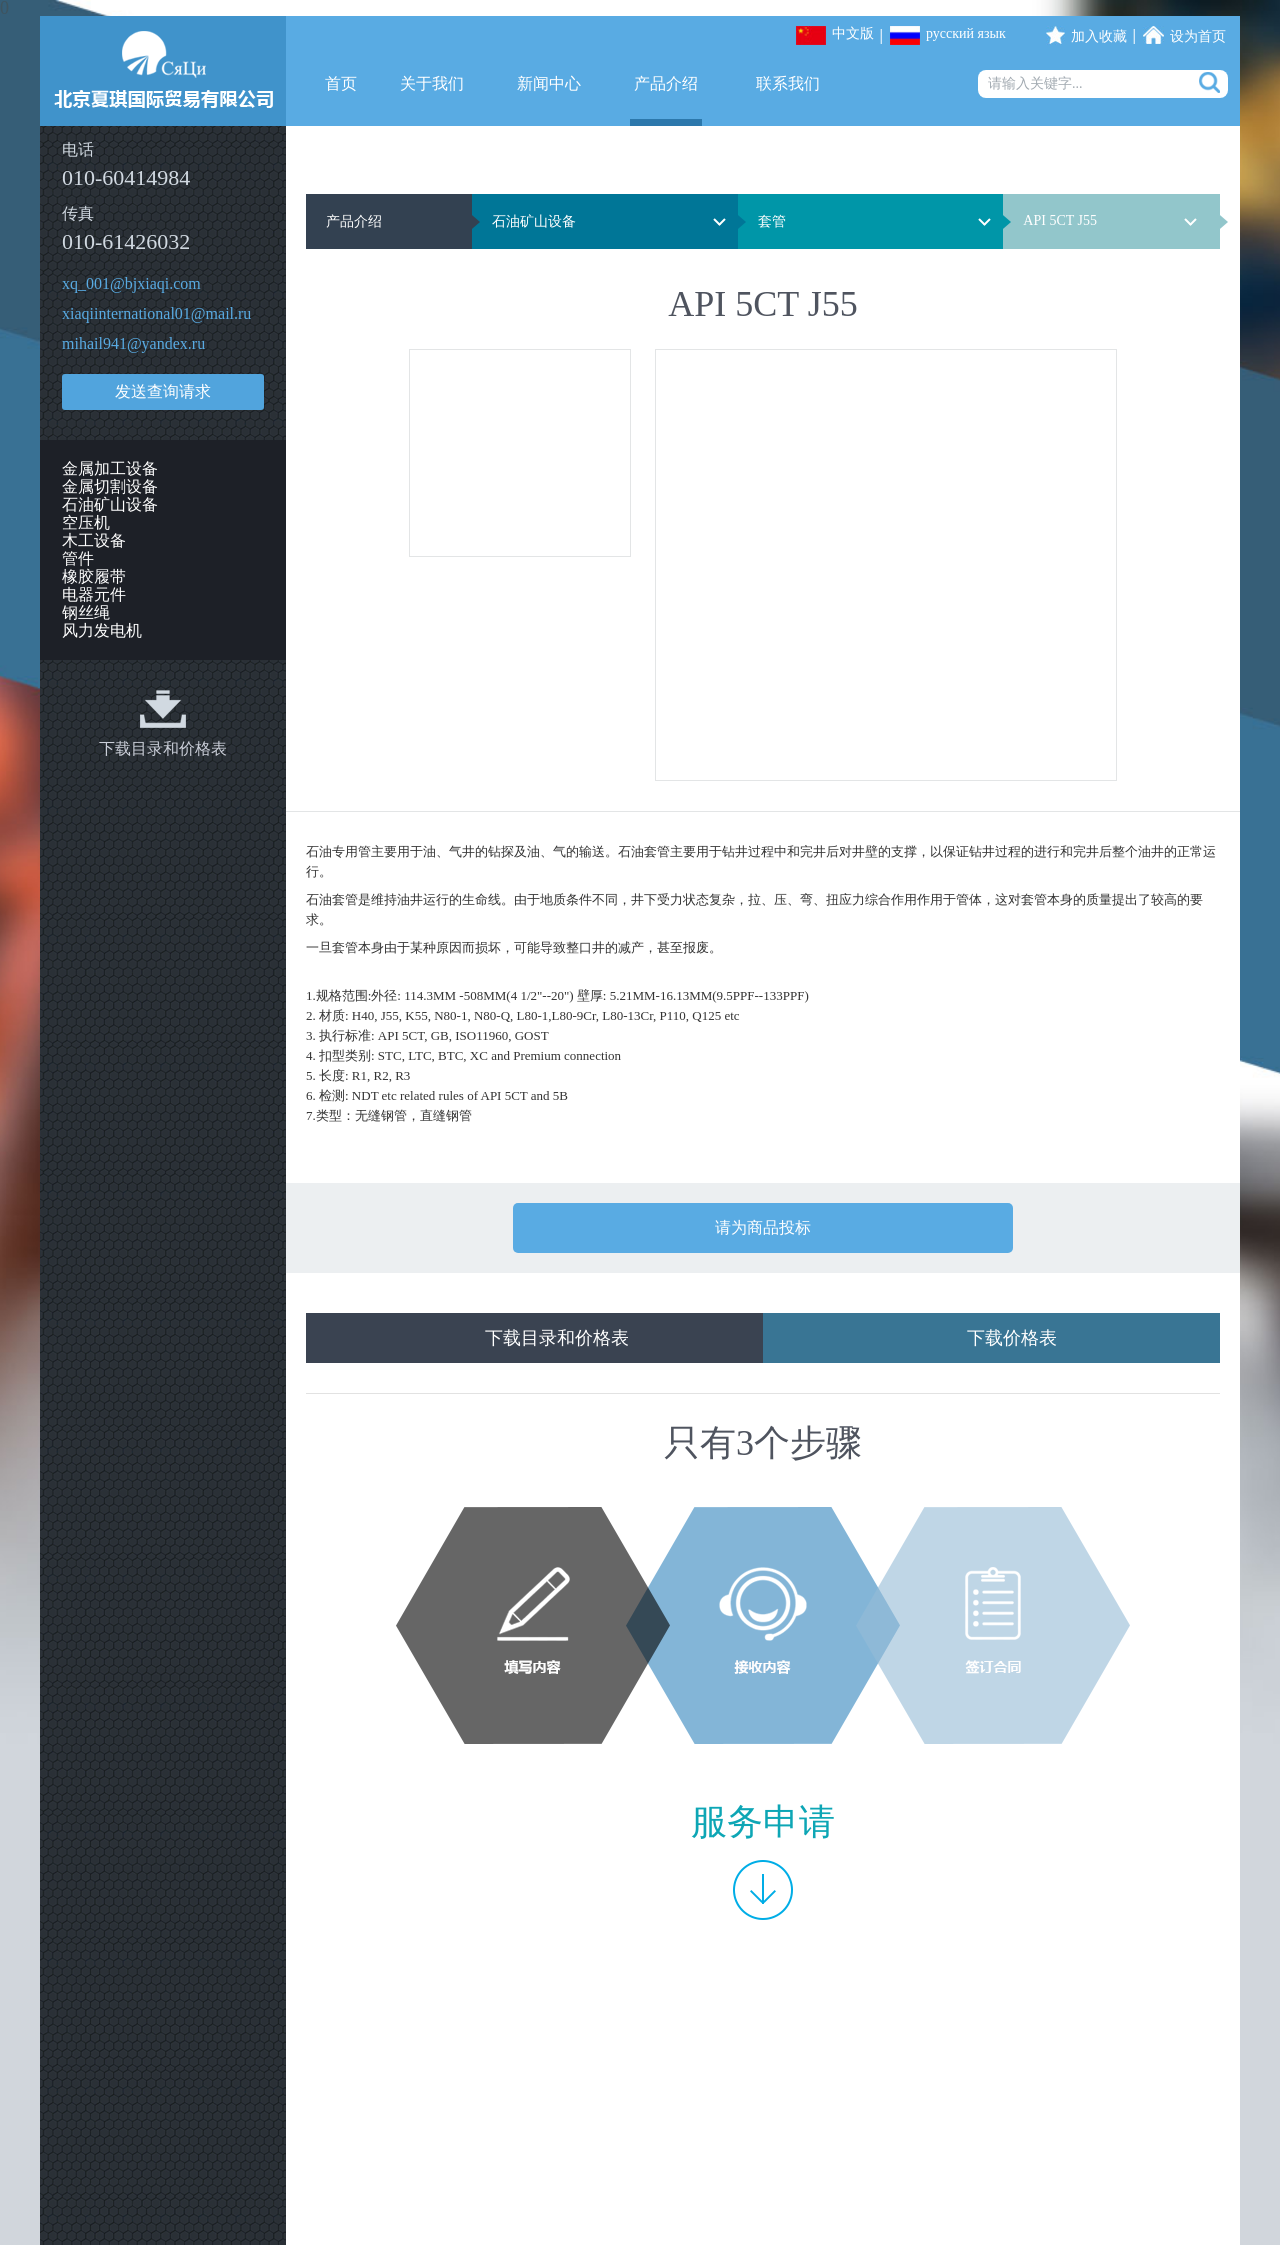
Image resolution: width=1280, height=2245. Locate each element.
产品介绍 (666, 83)
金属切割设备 (110, 486)
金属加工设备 (110, 468)
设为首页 (1198, 36)
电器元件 (94, 594)
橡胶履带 (94, 576)
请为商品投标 (763, 1227)
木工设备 (94, 540)
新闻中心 (549, 83)
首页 (341, 83)
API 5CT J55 (1060, 220)
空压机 (86, 522)
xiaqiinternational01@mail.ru (156, 313)
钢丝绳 (86, 612)
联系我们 (788, 83)
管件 (78, 558)
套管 (772, 221)
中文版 (853, 33)
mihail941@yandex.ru (133, 343)
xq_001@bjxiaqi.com (131, 283)
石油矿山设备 (110, 504)
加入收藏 (1099, 36)
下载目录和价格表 (163, 748)
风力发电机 (102, 630)
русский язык (966, 33)
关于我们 (432, 83)
